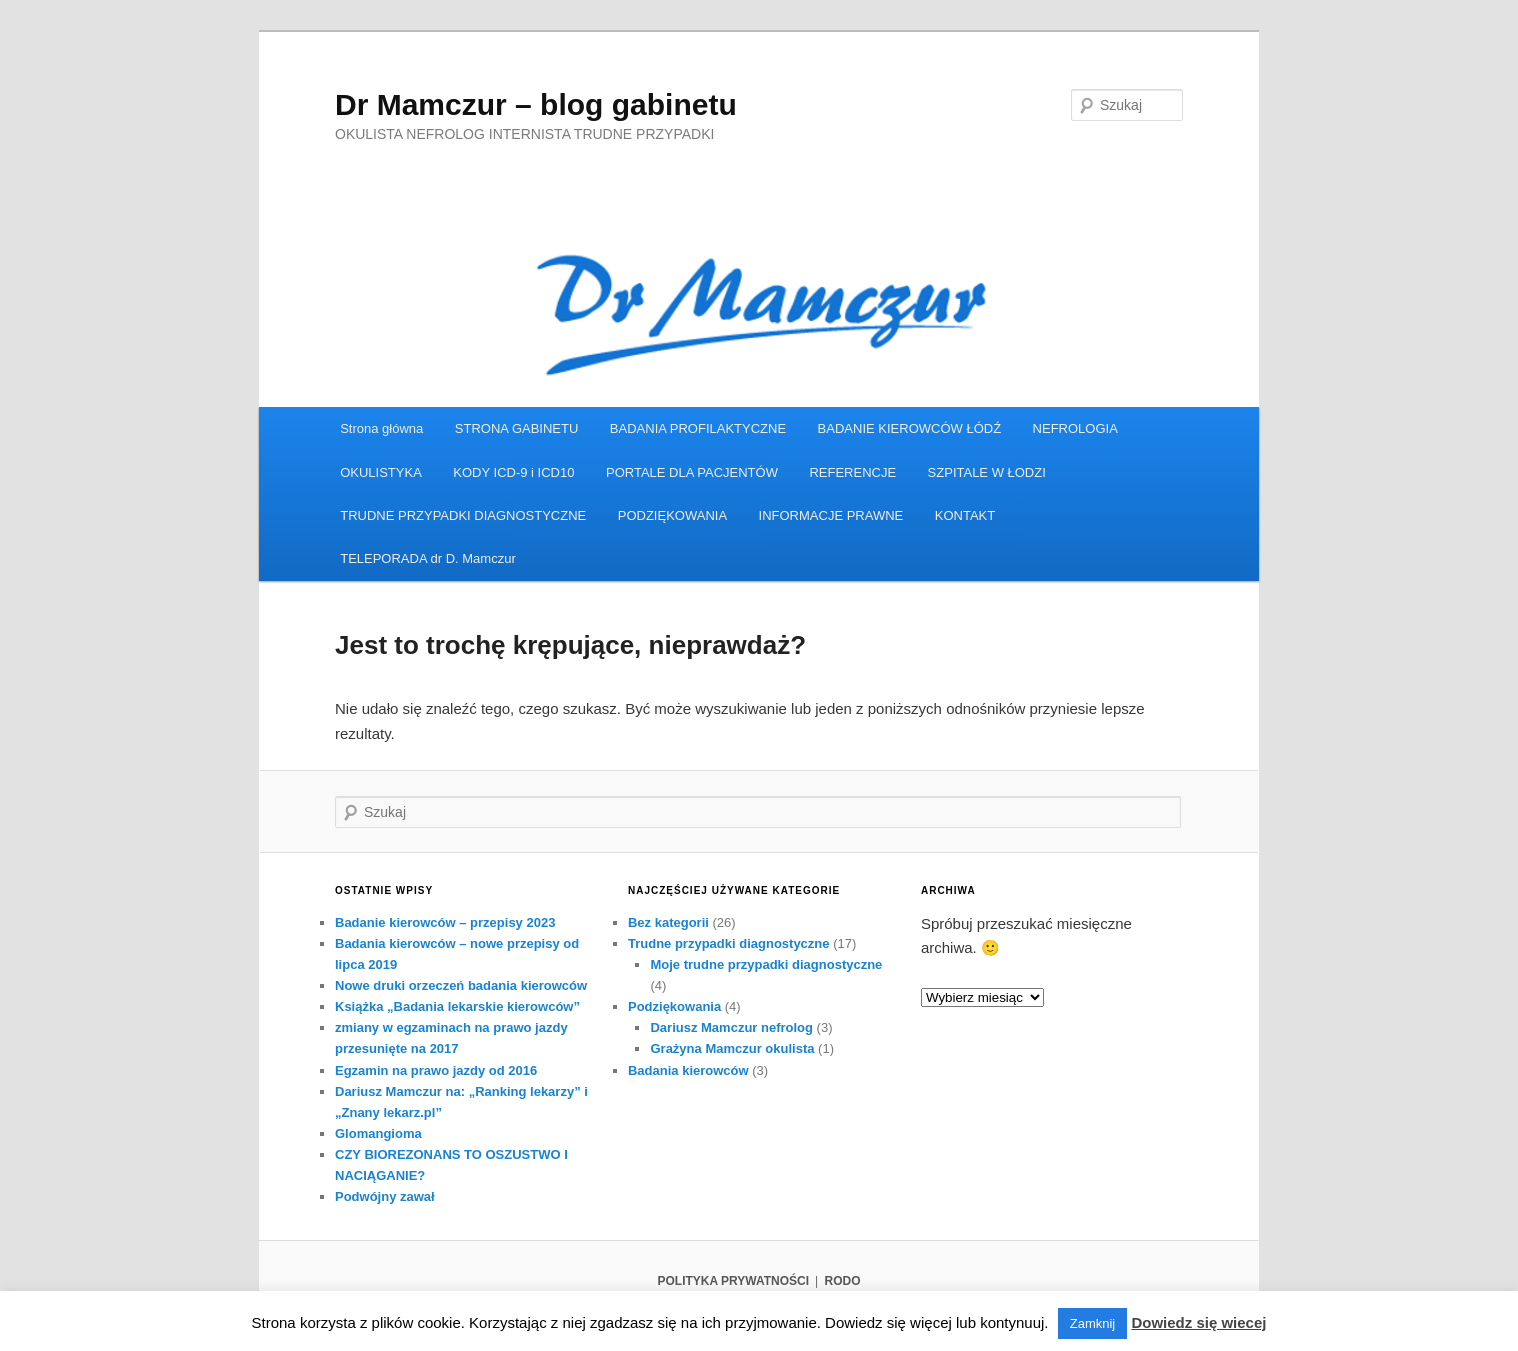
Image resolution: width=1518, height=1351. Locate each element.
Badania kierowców (688, 1070)
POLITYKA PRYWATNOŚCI (733, 1281)
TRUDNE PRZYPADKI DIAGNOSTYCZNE (463, 515)
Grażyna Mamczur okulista (732, 1048)
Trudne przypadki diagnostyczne (729, 943)
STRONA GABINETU (517, 428)
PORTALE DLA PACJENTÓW (692, 472)
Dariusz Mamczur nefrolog (731, 1027)
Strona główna (381, 428)
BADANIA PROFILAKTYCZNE (698, 428)
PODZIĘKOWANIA (672, 515)
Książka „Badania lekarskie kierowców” (457, 1006)
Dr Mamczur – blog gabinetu (536, 104)
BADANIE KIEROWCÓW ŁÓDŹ (909, 428)
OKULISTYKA (381, 472)
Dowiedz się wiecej (1198, 1322)
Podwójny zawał (385, 1196)
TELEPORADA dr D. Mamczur (428, 558)
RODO (843, 1281)
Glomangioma (378, 1133)
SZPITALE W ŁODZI (987, 472)
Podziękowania (674, 1006)
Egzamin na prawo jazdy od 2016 (436, 1070)
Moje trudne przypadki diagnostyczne (766, 964)
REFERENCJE (852, 472)
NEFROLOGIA (1075, 428)
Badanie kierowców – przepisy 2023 (445, 922)
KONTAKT (965, 515)
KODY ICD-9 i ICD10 (513, 472)
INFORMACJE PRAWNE (831, 515)
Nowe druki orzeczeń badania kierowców (461, 985)
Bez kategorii (668, 922)
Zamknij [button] (1093, 1323)
